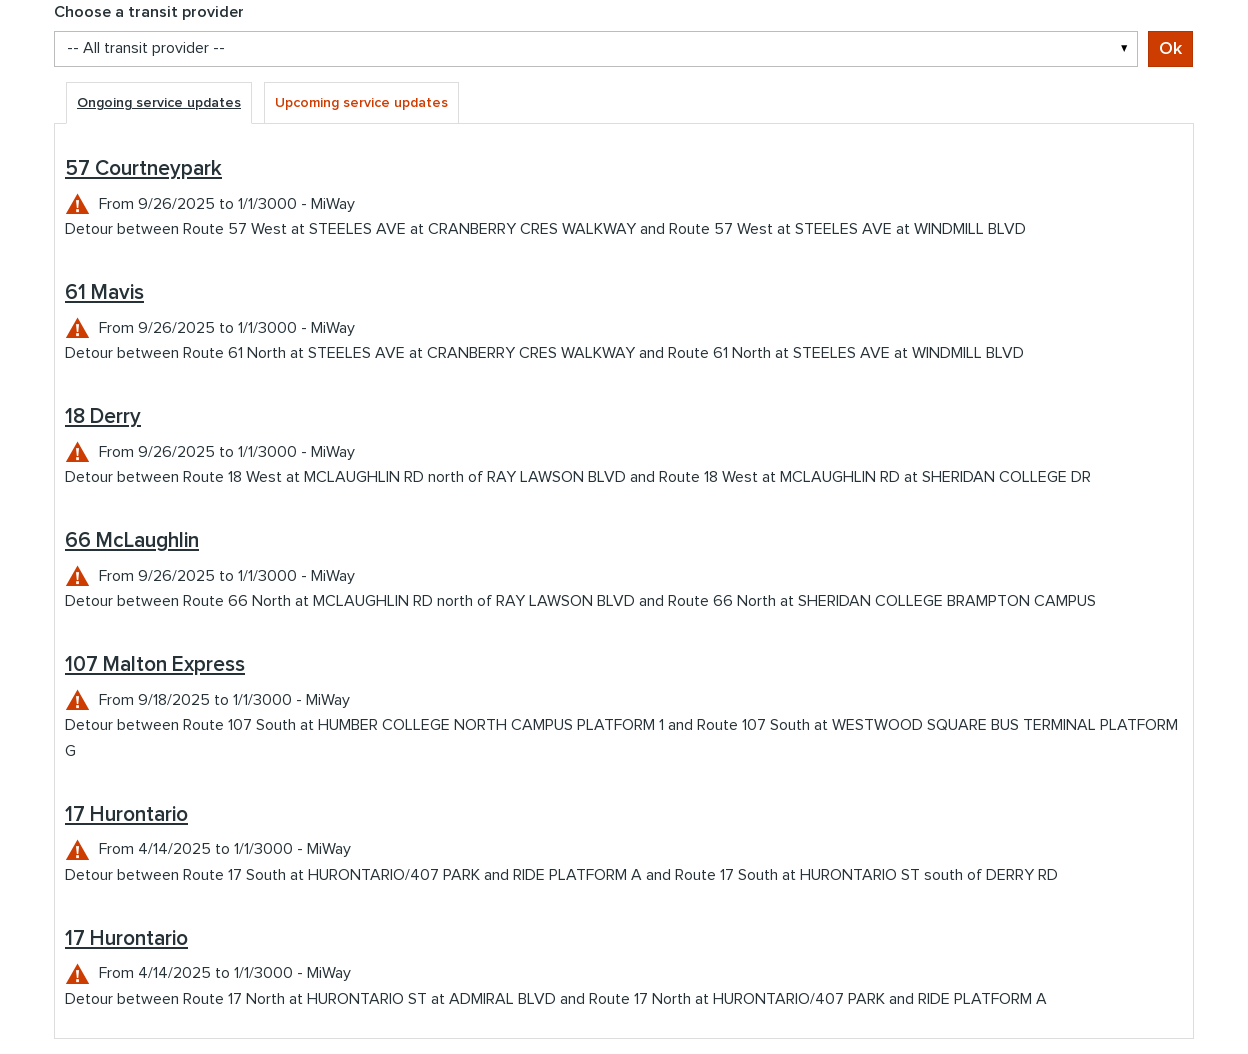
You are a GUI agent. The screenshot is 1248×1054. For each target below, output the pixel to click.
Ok (1170, 49)
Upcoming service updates (361, 103)
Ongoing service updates (159, 103)
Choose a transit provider (149, 12)
